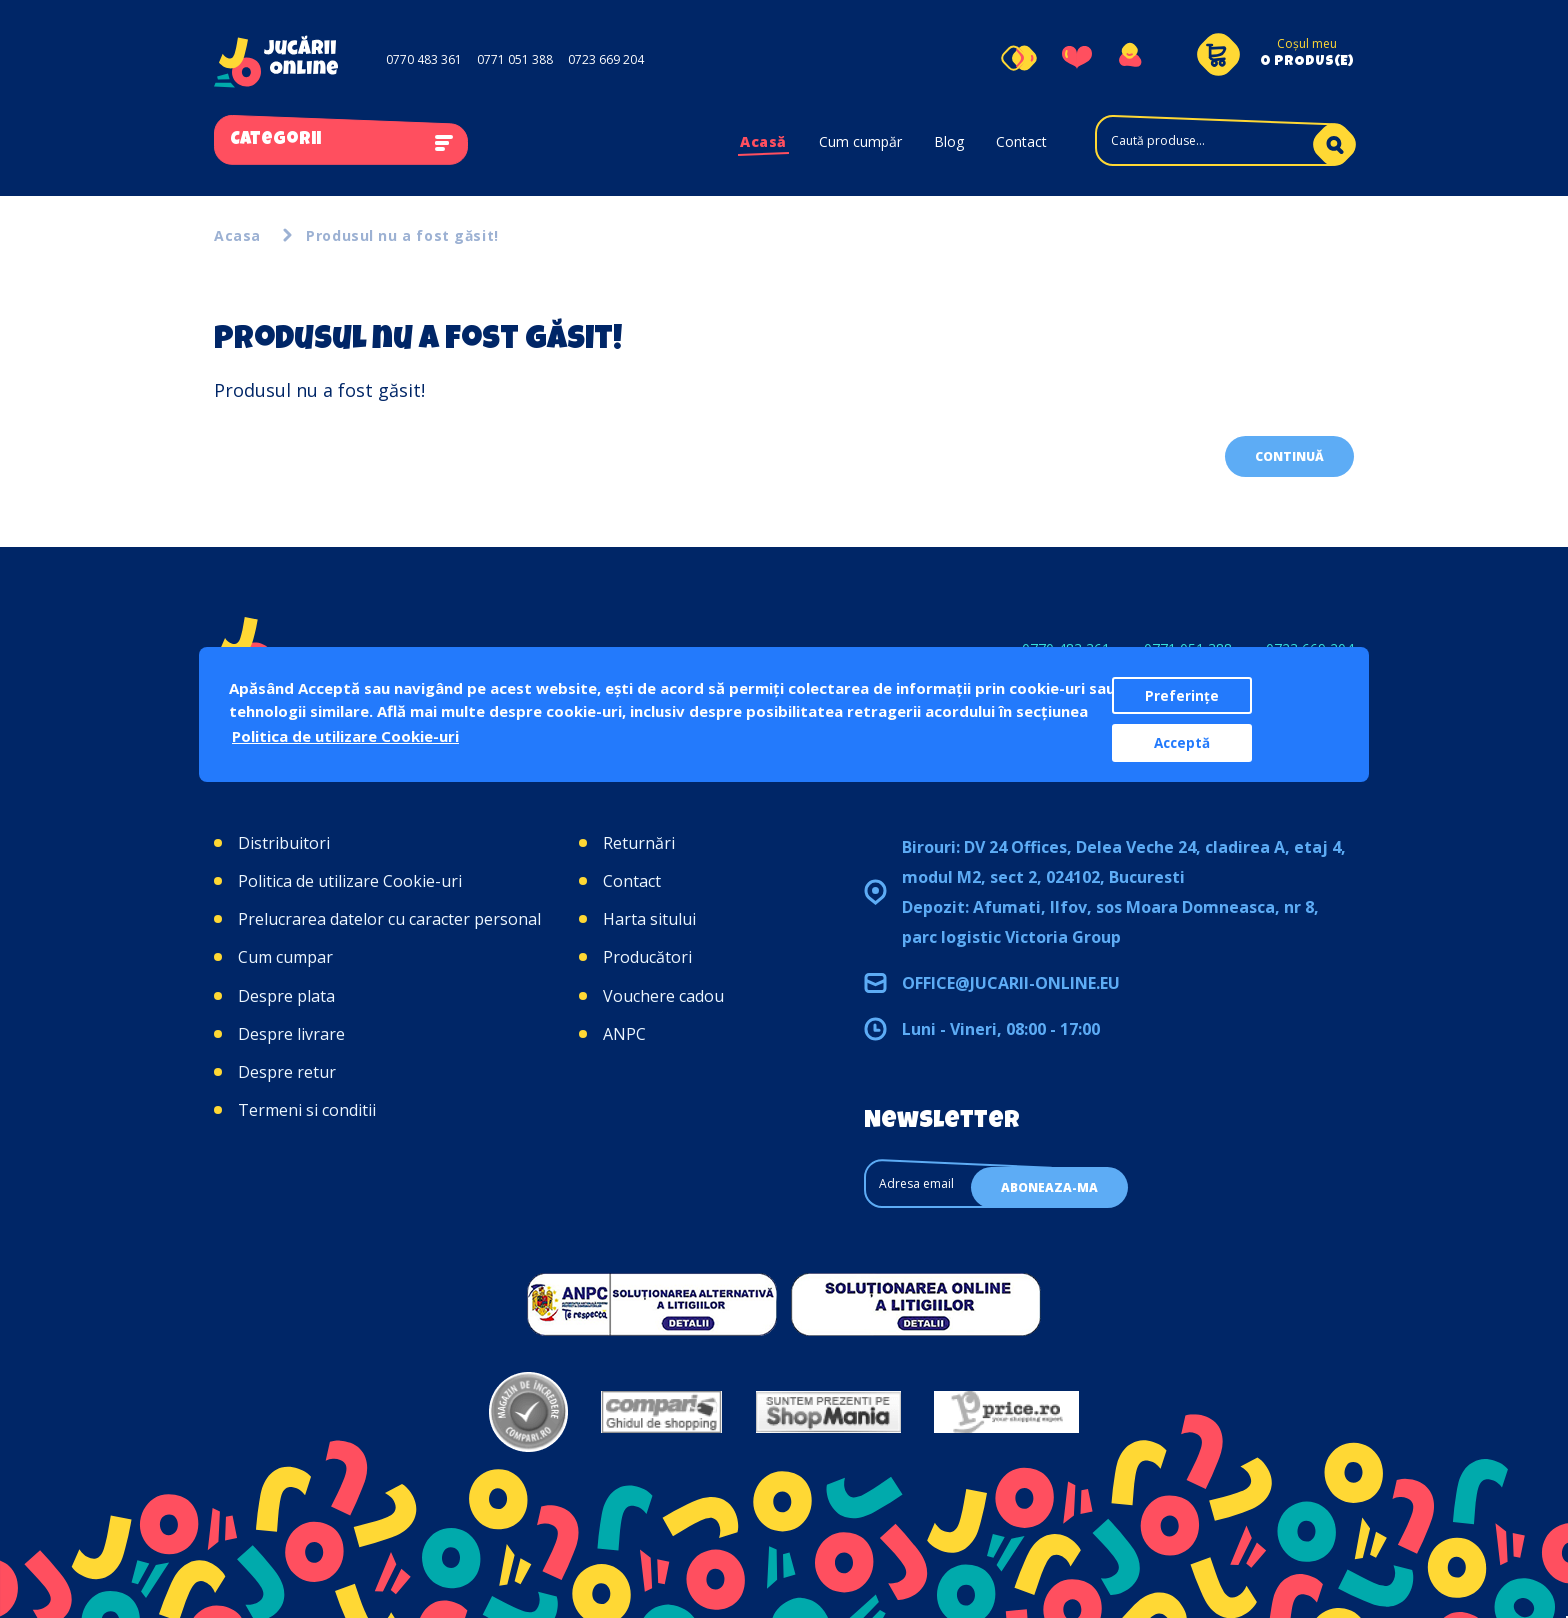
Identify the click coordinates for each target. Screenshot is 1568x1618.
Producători (647, 957)
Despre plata (286, 996)
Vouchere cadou (663, 996)
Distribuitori (284, 843)
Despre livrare (291, 1034)
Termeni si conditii (307, 1110)
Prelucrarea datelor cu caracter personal (389, 919)
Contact (1021, 141)
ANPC (624, 1034)
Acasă (763, 141)
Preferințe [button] (1182, 696)
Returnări (639, 843)
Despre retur (287, 1072)
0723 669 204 (606, 59)
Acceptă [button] (1182, 743)
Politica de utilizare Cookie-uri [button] (345, 736)
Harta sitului (649, 919)
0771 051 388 (515, 59)
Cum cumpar (285, 957)
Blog (949, 141)
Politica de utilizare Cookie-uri (350, 881)
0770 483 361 (424, 59)
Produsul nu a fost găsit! (402, 235)
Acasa (237, 235)
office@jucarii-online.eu (1011, 983)
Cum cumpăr (860, 141)
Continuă (1289, 456)
